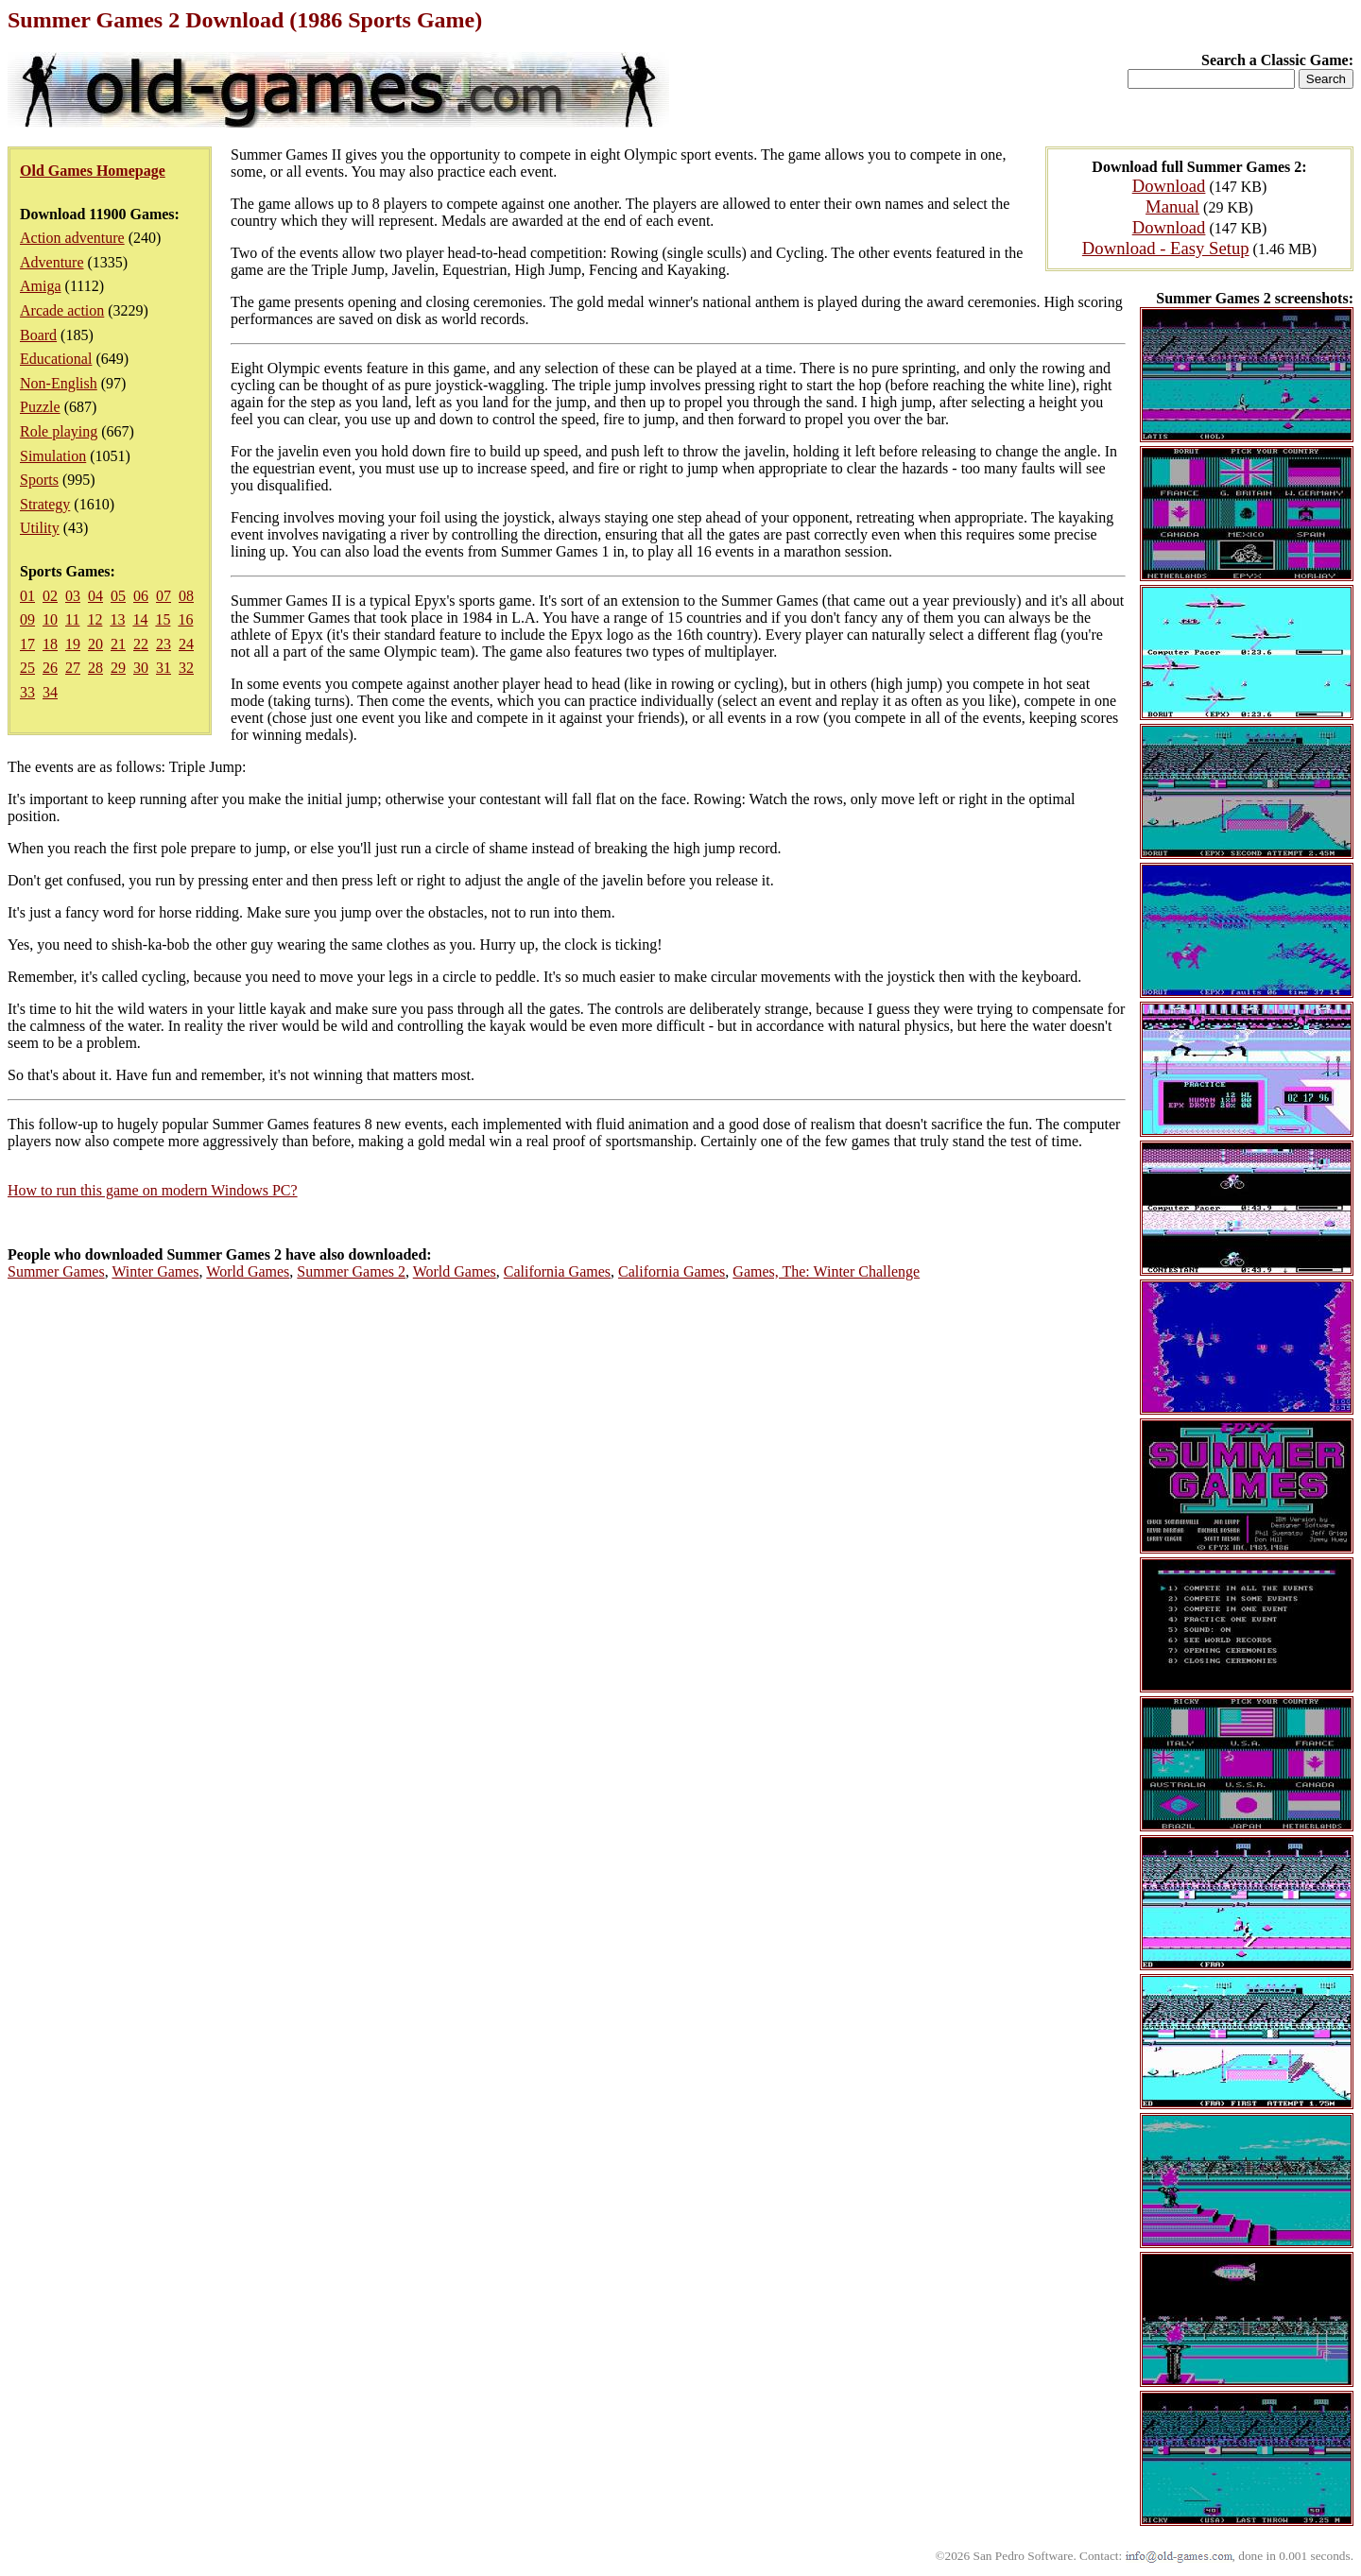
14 (139, 619)
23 (163, 644)
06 (140, 596)
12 (94, 619)
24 (186, 644)
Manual (1172, 206)
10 (50, 619)
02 (50, 596)
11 (72, 619)
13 (117, 619)
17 (27, 644)
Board (38, 335)
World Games (247, 1271)
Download (1169, 186)
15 (162, 619)
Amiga (40, 286)
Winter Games (155, 1271)
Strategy (45, 504)
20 (95, 644)
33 (27, 692)
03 (72, 596)
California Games (557, 1271)
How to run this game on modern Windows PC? (153, 1190)
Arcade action (62, 310)
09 (27, 619)
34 (50, 692)
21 (118, 644)
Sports (39, 480)
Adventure (52, 262)
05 (118, 596)
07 (163, 596)
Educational (56, 359)
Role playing (58, 431)
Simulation (53, 456)
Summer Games (56, 1271)
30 (140, 668)
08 (186, 596)
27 (72, 668)
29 (118, 668)
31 (163, 668)
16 (185, 619)
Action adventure (72, 238)
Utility (40, 528)
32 (186, 668)
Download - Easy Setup (1165, 248)
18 (50, 644)
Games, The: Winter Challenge (826, 1271)
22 (140, 644)
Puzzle (40, 407)
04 (95, 596)
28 (95, 668)
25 (27, 668)
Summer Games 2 (351, 1271)
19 (72, 644)
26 (50, 668)
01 (27, 596)
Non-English (58, 383)
